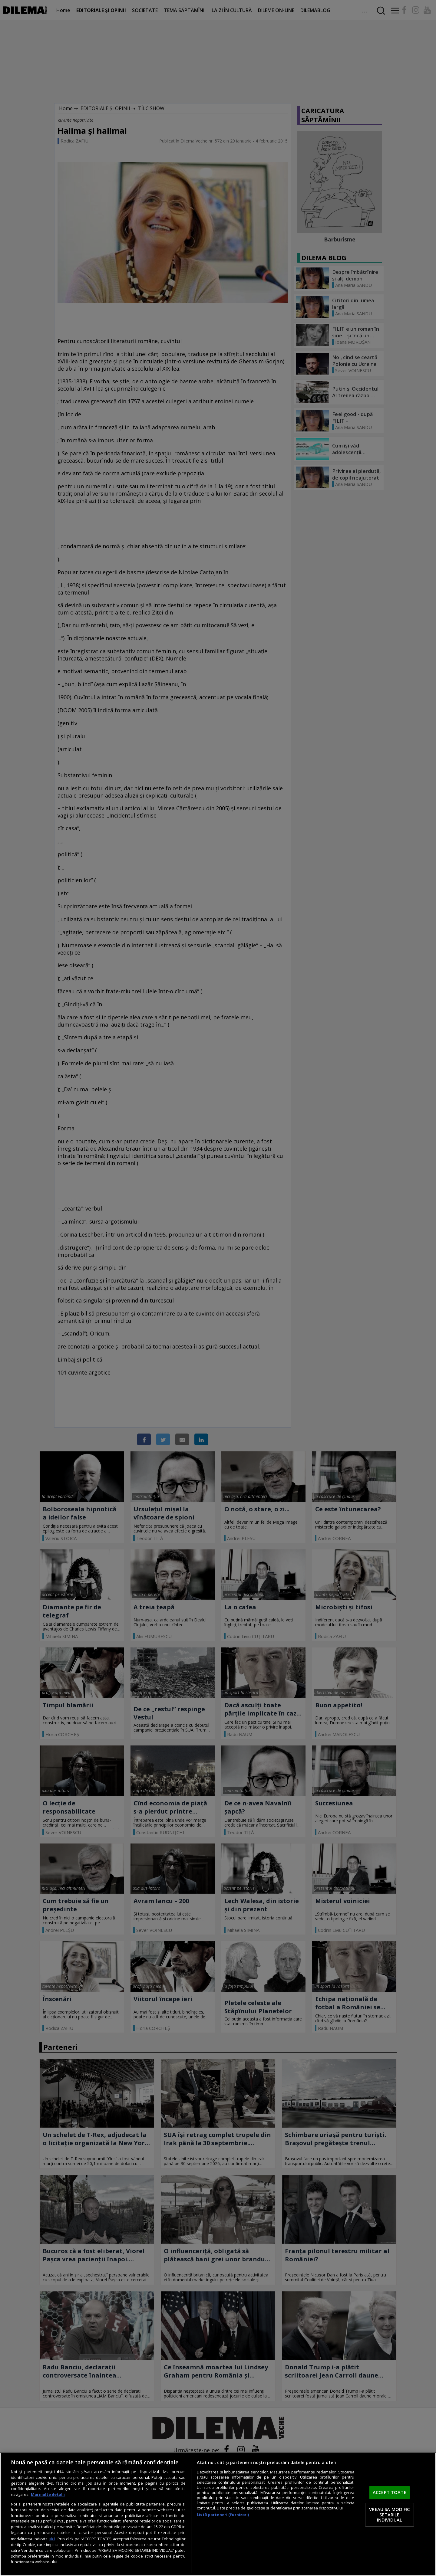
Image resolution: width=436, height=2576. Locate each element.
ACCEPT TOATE (389, 2492)
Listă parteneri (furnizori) (223, 2514)
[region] (218, 2514)
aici (52, 2539)
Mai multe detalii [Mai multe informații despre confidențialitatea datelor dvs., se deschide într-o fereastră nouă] (48, 2494)
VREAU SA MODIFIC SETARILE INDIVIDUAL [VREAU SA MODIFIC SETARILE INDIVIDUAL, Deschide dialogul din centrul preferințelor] (389, 2514)
